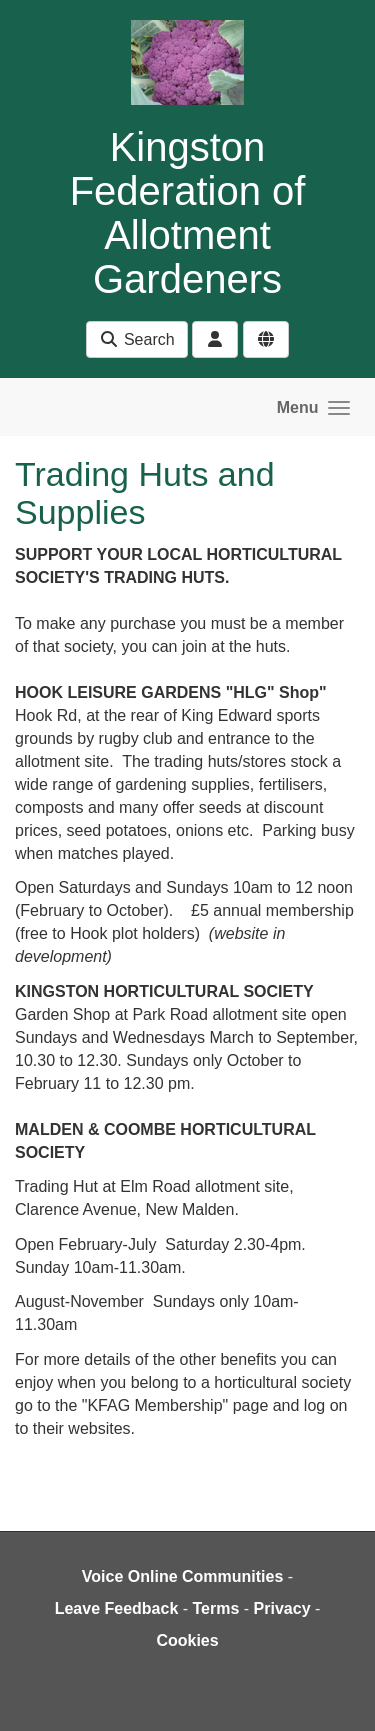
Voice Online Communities (183, 1576)
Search (136, 339)
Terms (216, 1608)
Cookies (187, 1640)
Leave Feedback (117, 1608)
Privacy (282, 1608)
